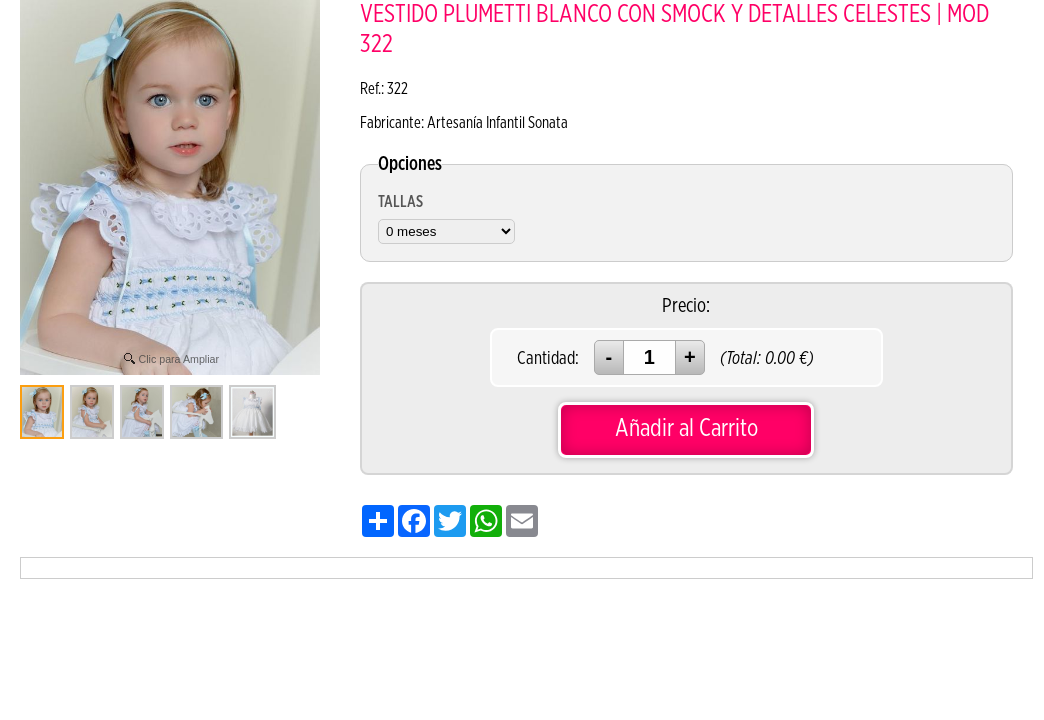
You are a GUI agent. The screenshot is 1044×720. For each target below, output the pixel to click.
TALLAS (400, 202)
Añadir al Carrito (686, 428)
